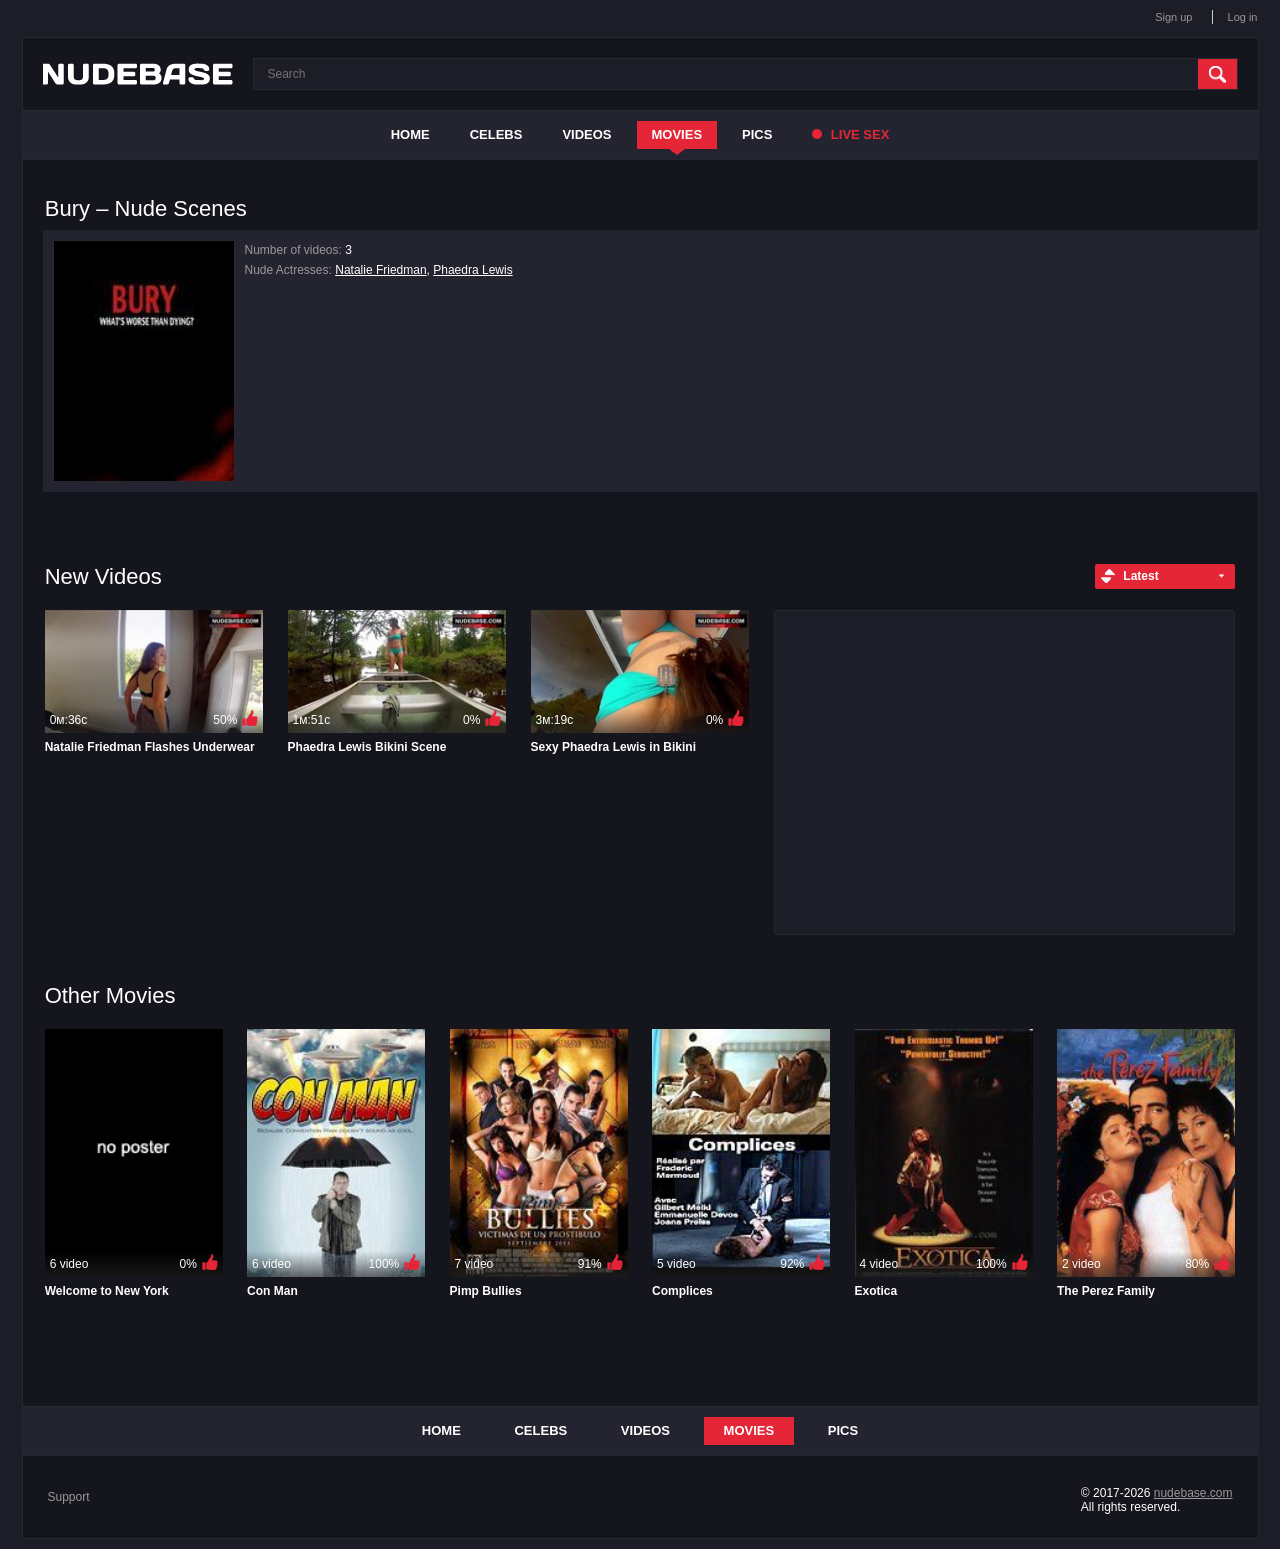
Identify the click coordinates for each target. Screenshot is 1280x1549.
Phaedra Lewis (472, 270)
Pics (757, 134)
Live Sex (850, 134)
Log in (1243, 17)
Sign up (1173, 17)
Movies (677, 134)
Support (69, 1497)
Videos (586, 134)
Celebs (496, 134)
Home (410, 134)
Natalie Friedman (380, 270)
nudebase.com (1193, 1493)
